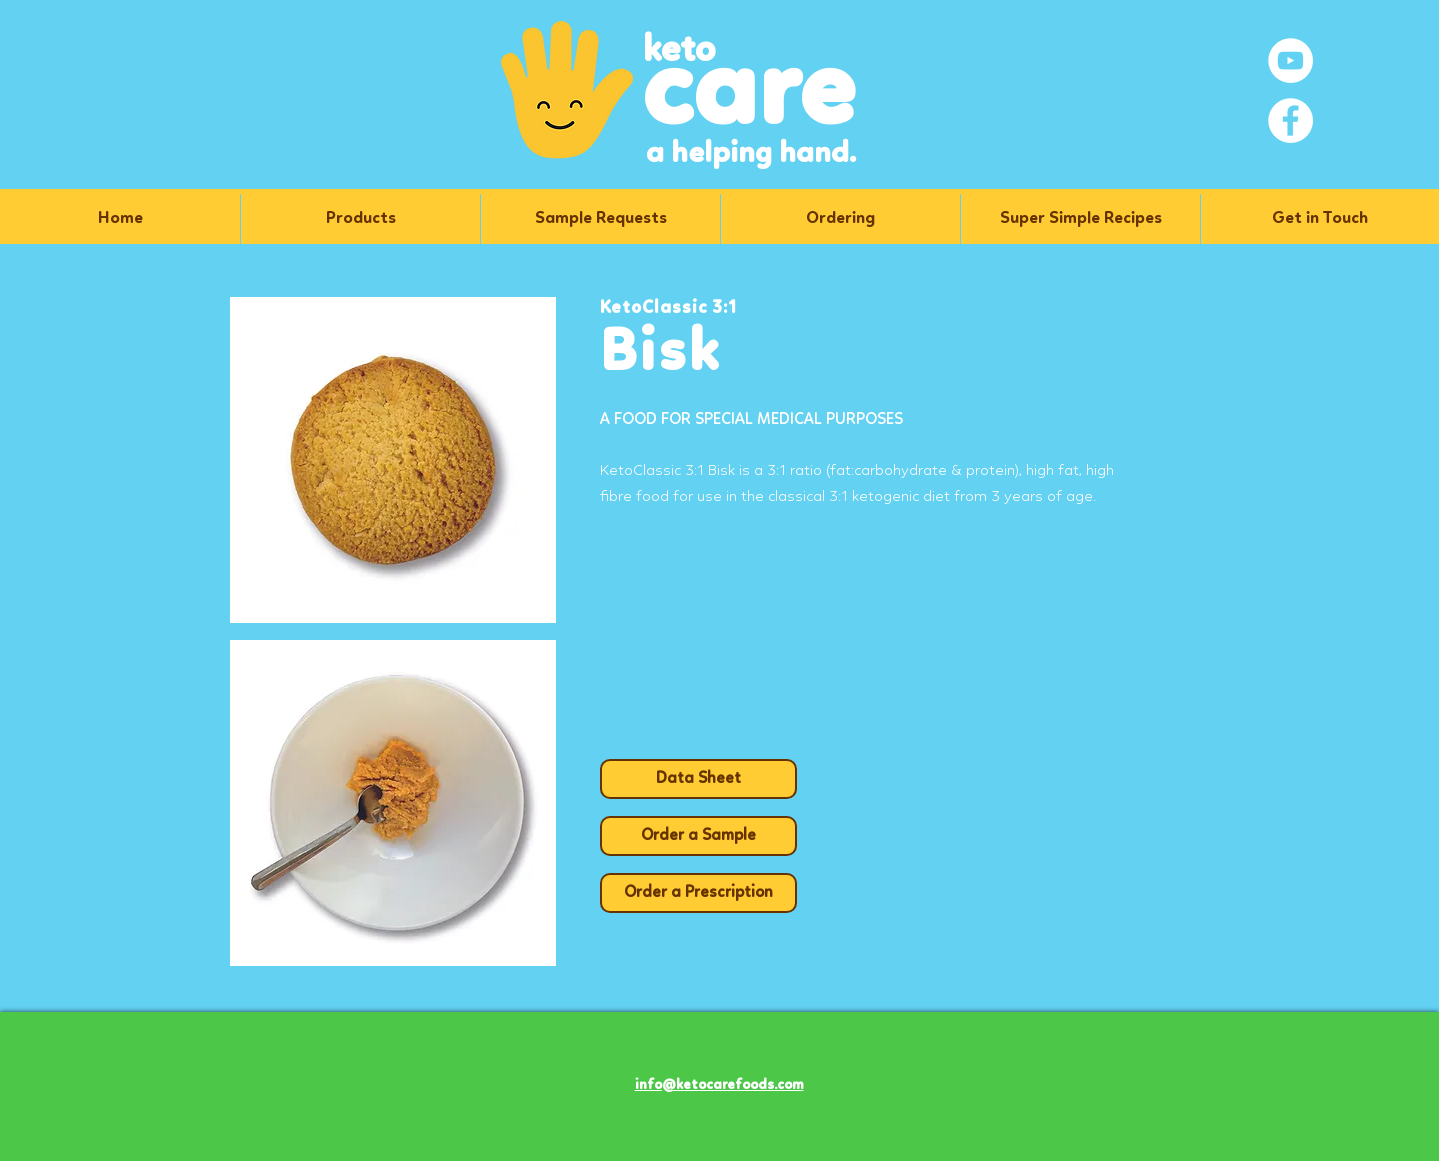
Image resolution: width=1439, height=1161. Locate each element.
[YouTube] (1290, 60)
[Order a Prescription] (698, 893)
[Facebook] (1290, 120)
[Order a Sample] (698, 836)
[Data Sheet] (698, 779)
